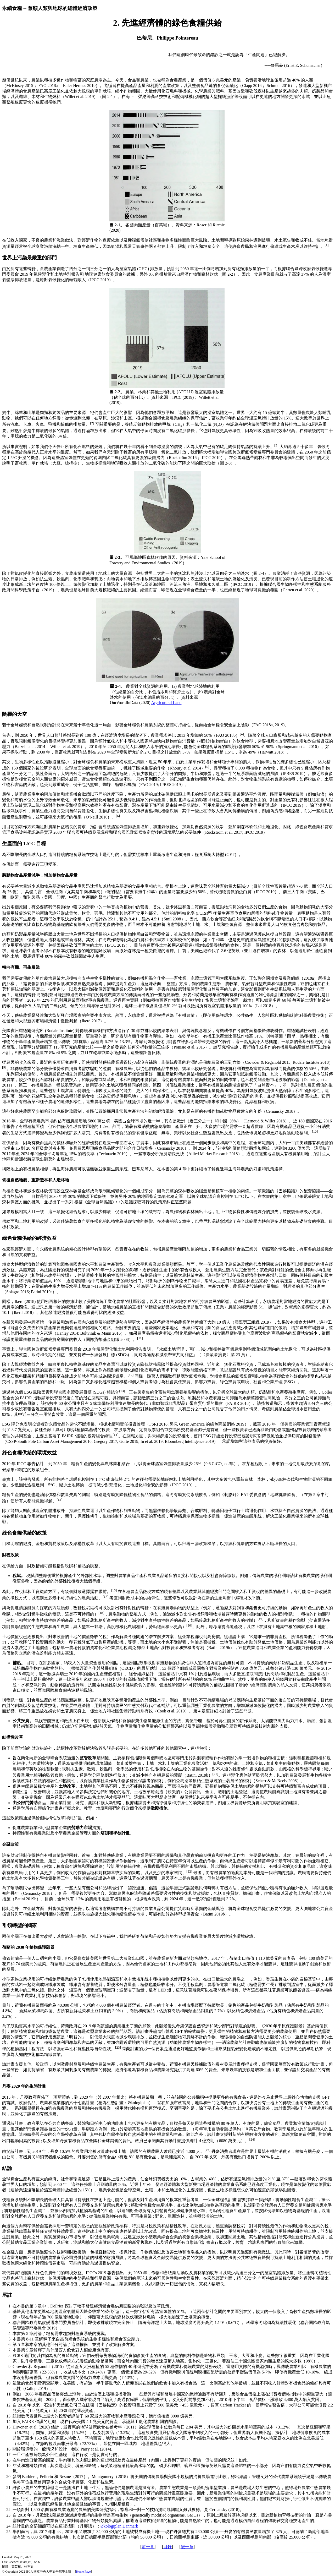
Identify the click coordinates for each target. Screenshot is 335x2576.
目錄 (167, 2547)
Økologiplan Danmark (119, 2526)
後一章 (187, 2547)
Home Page (83, 2571)
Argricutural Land (166, 702)
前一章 (148, 2547)
